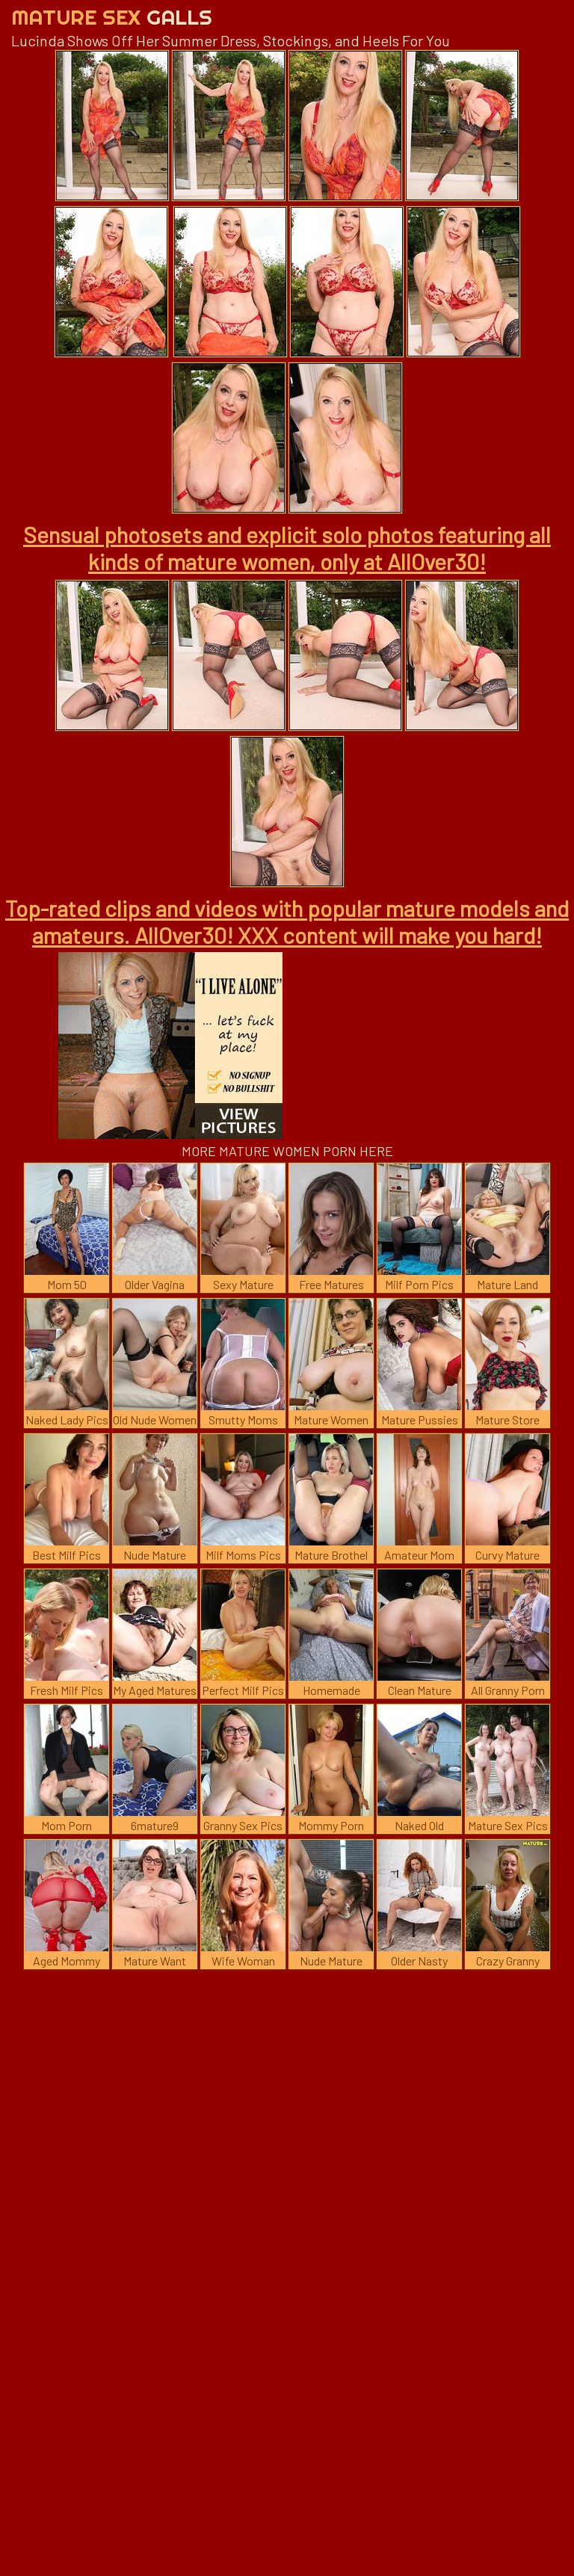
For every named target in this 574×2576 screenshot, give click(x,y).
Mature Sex (111, 17)
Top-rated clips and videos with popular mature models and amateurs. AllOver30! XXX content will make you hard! (287, 921)
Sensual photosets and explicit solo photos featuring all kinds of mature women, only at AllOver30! (287, 548)
